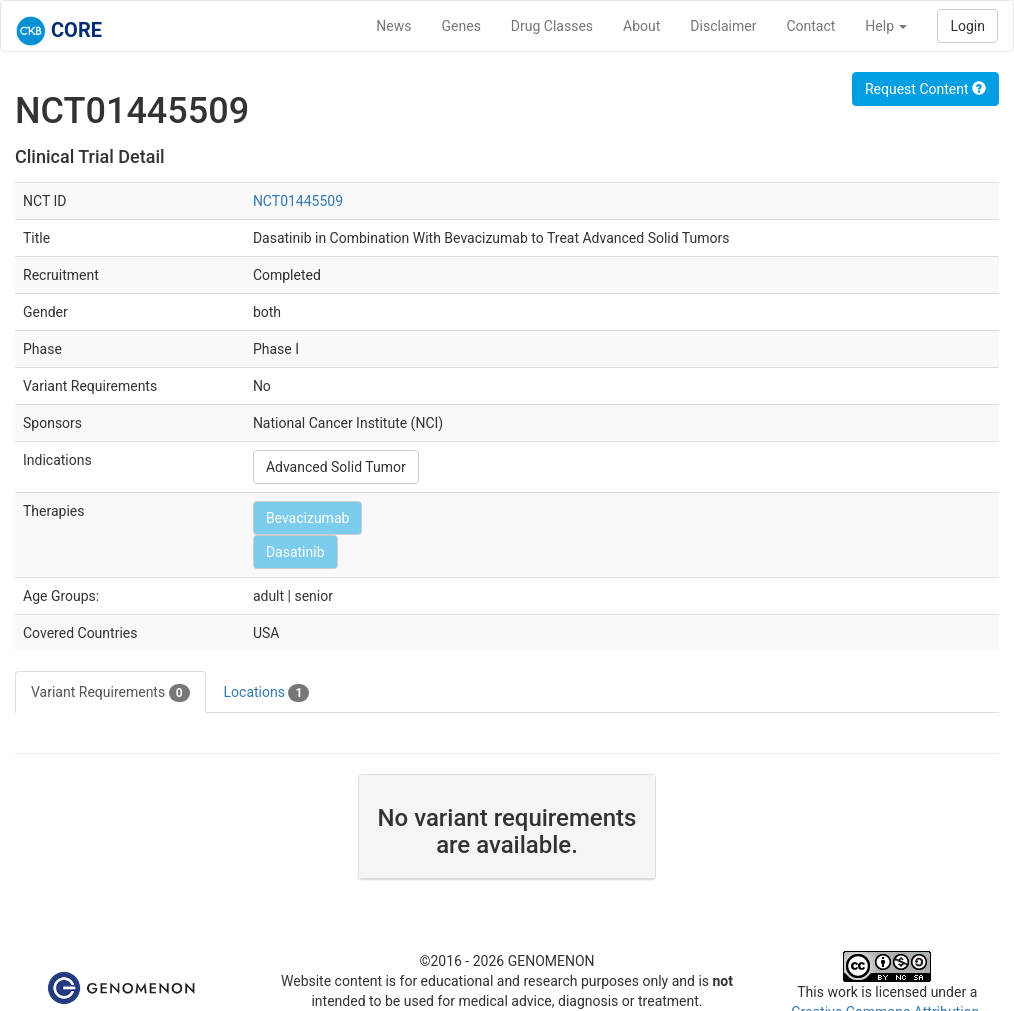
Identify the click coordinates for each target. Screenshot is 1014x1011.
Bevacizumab (308, 518)
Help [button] (886, 26)
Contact (810, 26)
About (641, 26)
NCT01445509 (298, 201)
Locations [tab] (267, 693)
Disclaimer (723, 26)
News (393, 26)
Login (967, 26)
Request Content (925, 89)
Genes (461, 26)
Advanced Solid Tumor (336, 467)
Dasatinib (295, 552)
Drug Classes (552, 26)
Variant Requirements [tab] (110, 693)
